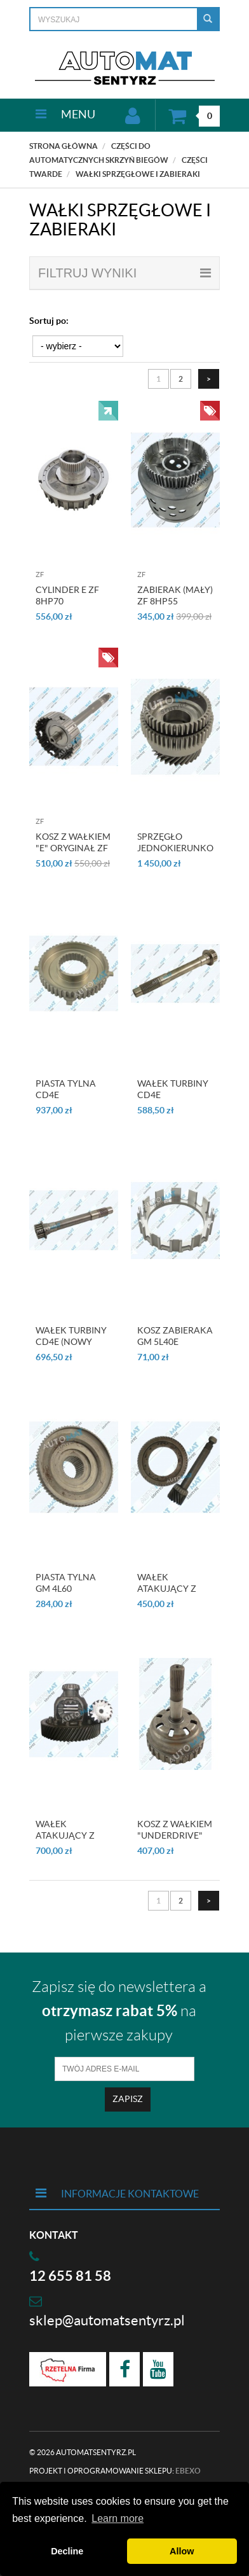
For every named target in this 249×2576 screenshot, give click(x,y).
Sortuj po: (49, 321)
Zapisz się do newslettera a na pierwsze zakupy (119, 2011)
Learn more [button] (117, 2518)
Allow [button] (182, 2551)
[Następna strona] (208, 379)
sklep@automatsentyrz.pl (107, 2320)
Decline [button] (67, 2551)
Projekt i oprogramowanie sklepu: (115, 2471)
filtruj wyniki (124, 273)
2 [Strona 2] (180, 379)
